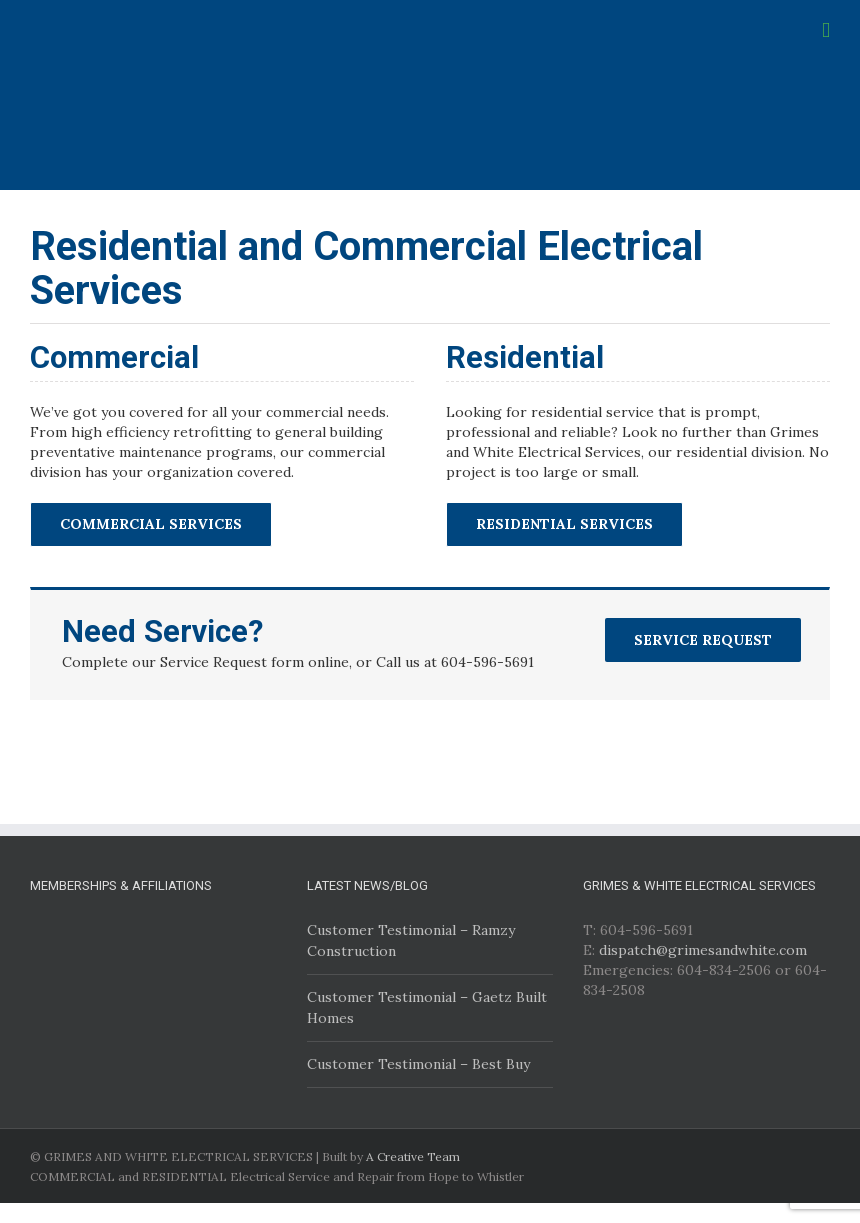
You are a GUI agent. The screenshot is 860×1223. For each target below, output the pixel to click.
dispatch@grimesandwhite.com (703, 950)
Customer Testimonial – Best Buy (418, 1064)
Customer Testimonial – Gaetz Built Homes (427, 1007)
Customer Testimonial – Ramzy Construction (411, 940)
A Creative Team (413, 1156)
